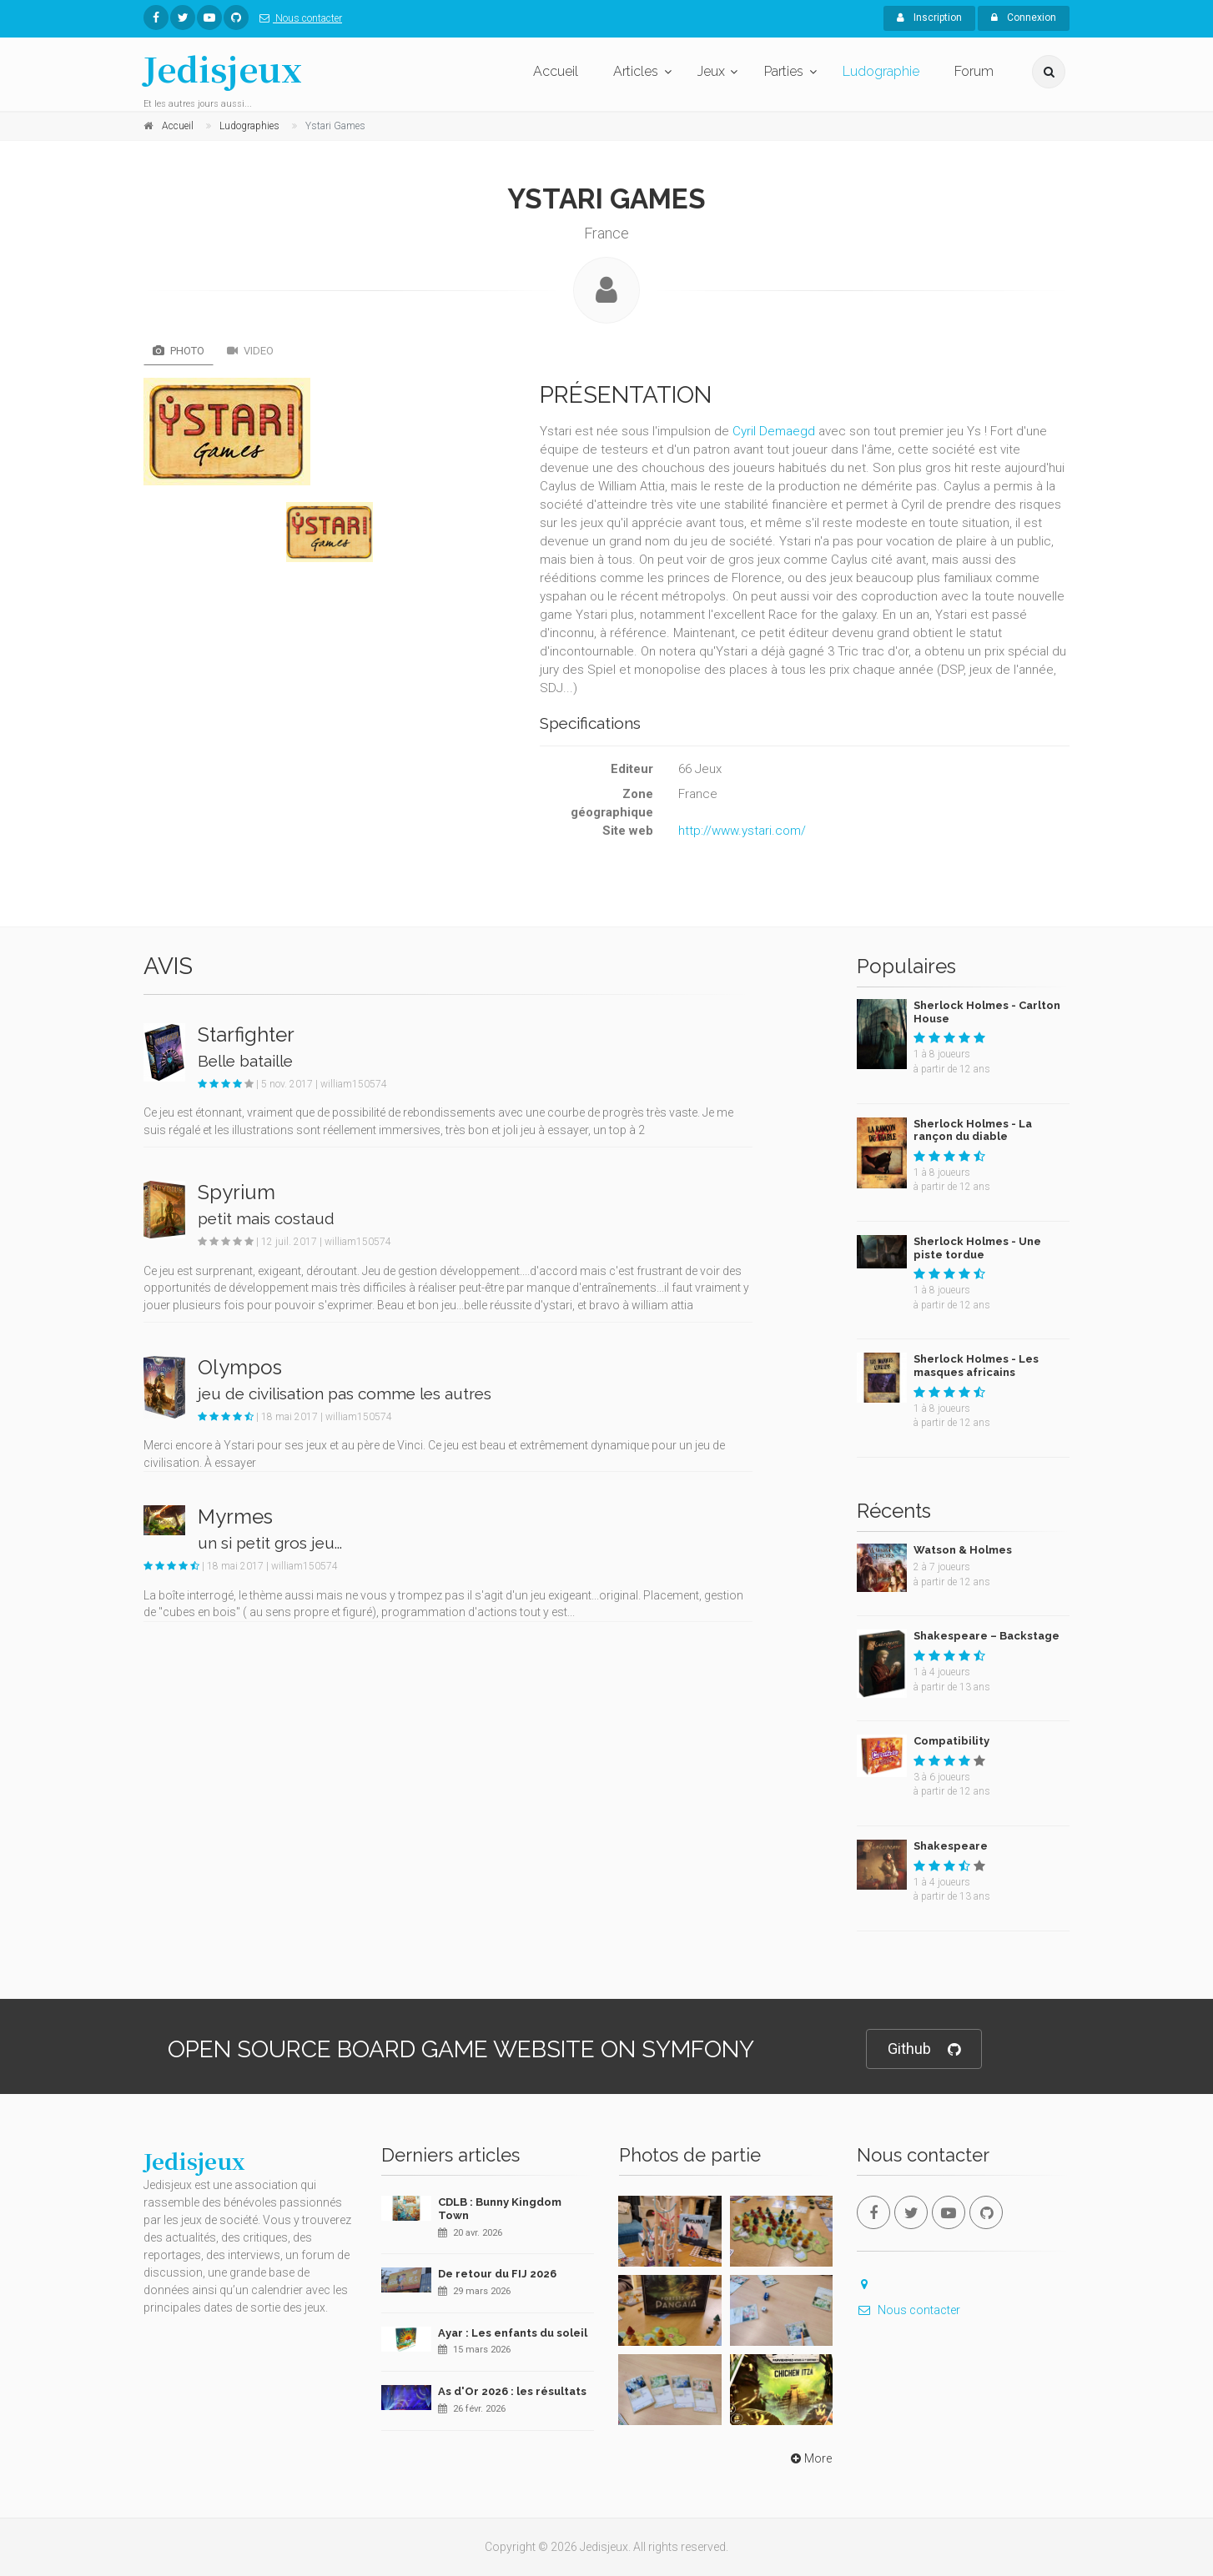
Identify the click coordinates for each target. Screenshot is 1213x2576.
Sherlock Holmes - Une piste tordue (977, 1248)
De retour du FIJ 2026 (497, 2273)
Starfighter (246, 1034)
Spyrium (236, 1192)
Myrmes (235, 1516)
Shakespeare (951, 1846)
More (810, 2458)
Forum (974, 71)
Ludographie (881, 71)
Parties (783, 71)
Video (250, 350)
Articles (635, 71)
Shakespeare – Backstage (986, 1635)
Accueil (555, 71)
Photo (178, 350)
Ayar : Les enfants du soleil (512, 2333)
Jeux (711, 71)
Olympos (240, 1367)
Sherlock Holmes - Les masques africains (976, 1365)
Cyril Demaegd (773, 431)
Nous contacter (297, 18)
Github (924, 2049)
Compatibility (951, 1741)
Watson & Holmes (963, 1550)
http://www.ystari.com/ (742, 830)
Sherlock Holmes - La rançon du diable (973, 1130)
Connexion (1023, 17)
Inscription (929, 17)
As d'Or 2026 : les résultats (512, 2391)
